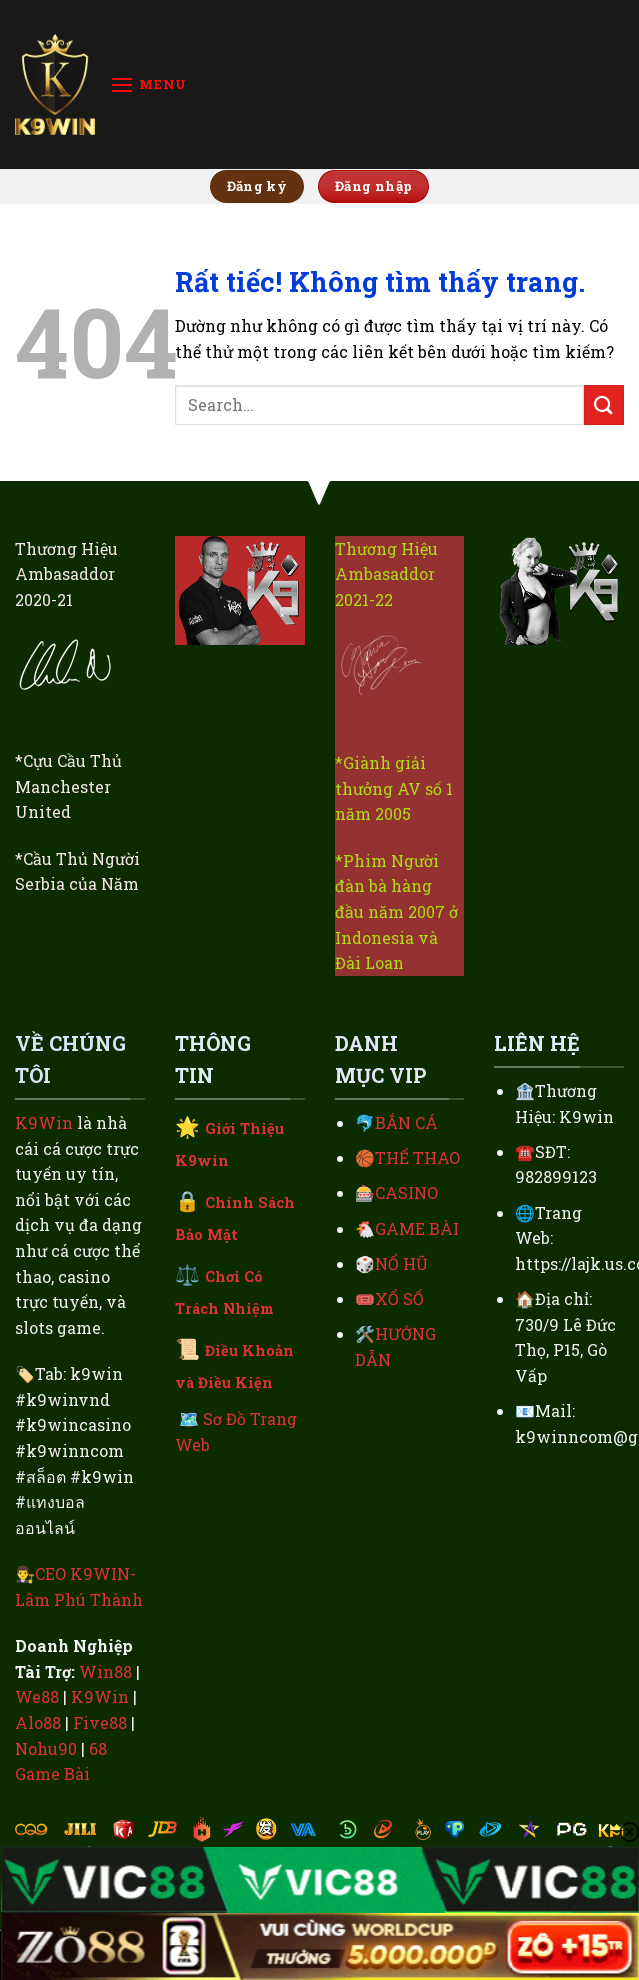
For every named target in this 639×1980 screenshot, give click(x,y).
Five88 (100, 1722)
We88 (37, 1696)
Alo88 (38, 1722)
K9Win (44, 1122)
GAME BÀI (417, 1228)
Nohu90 (46, 1748)
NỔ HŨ (401, 1263)
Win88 (105, 1671)
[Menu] (148, 84)
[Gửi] (604, 404)
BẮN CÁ (406, 1122)
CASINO (406, 1192)
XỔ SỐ (399, 1298)
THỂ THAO (417, 1157)
